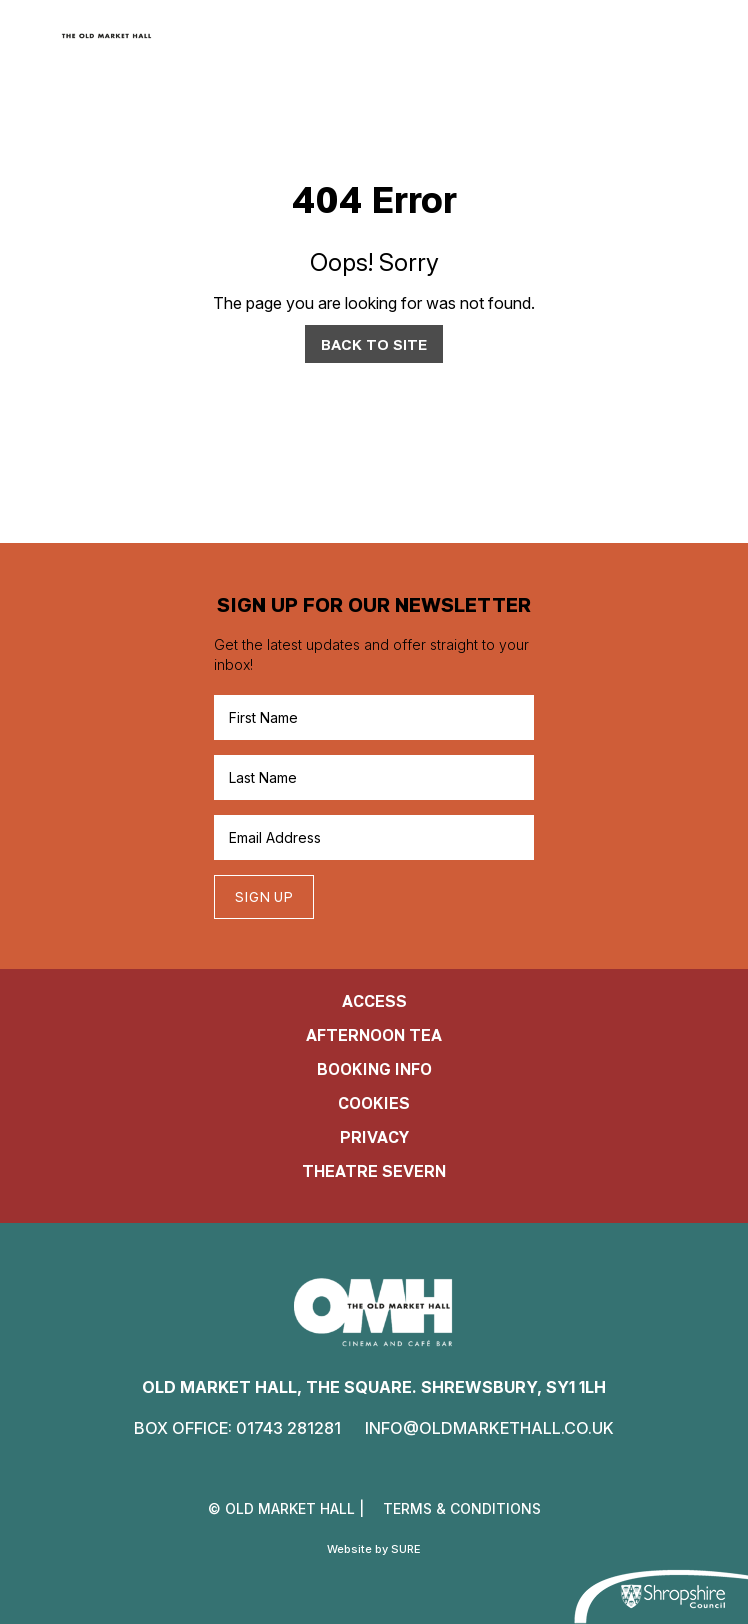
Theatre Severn (374, 1171)
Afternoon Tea (374, 1035)
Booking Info (374, 1069)
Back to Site (374, 344)
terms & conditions (462, 1508)
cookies (374, 1103)
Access (374, 1001)
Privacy (374, 1137)
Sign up (264, 896)
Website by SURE (374, 1549)
